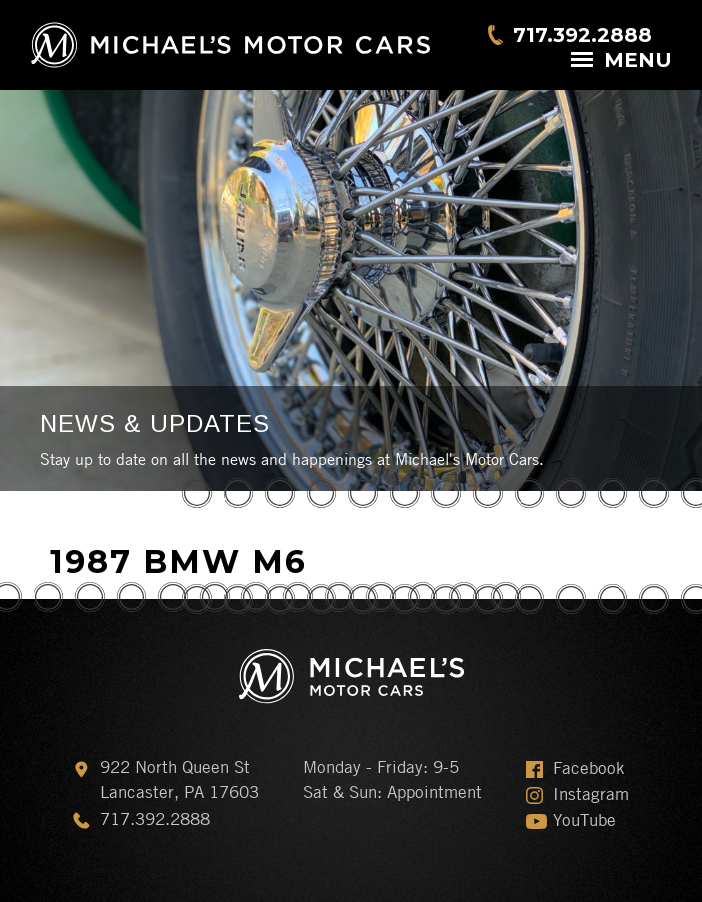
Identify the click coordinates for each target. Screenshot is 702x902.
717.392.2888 (582, 35)
